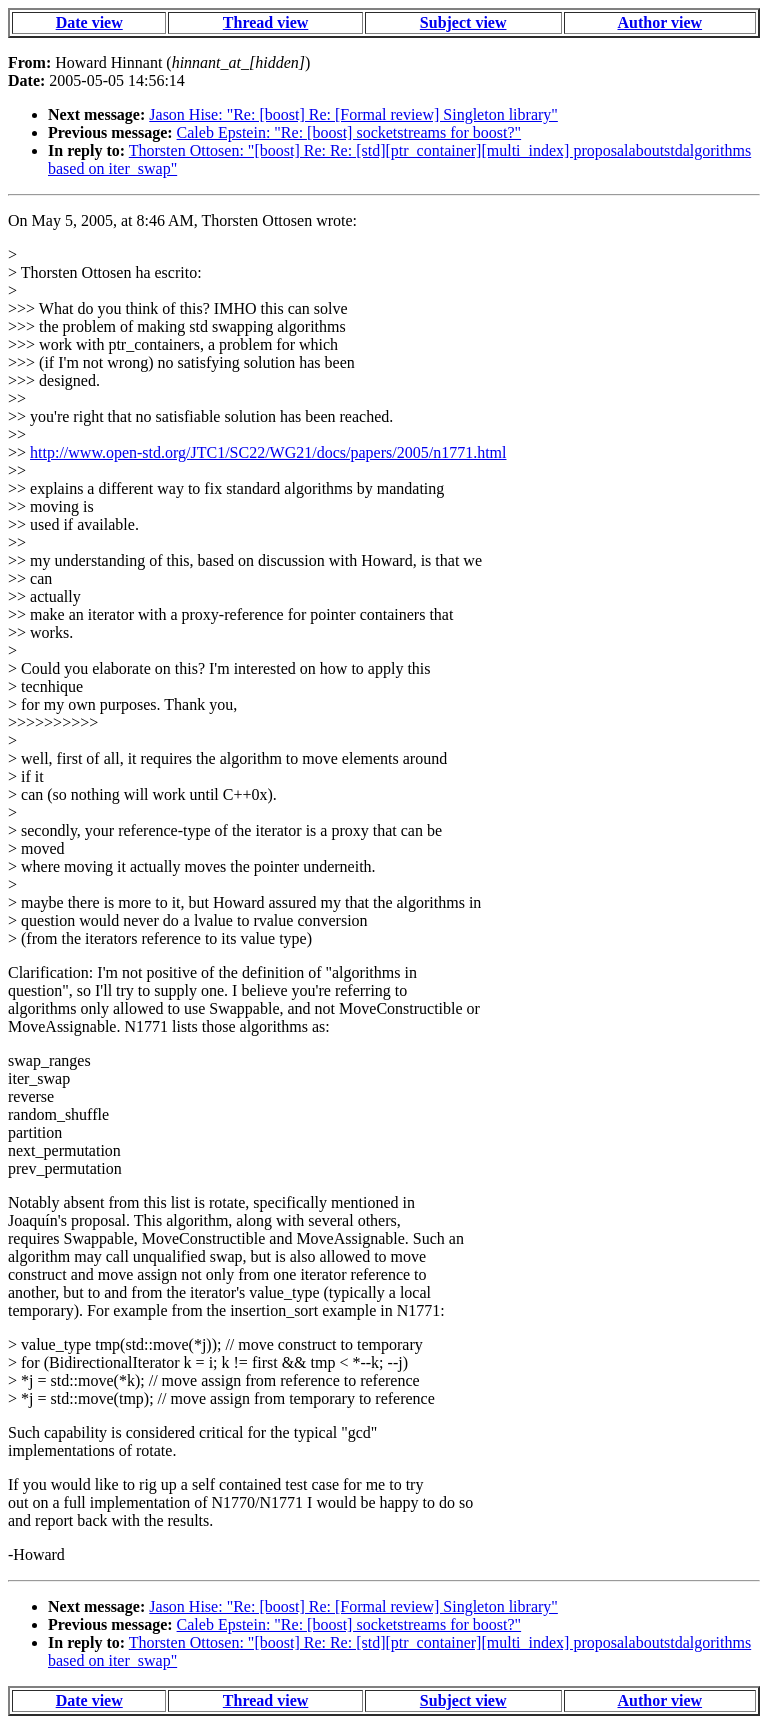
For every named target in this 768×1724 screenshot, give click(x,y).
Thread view (265, 22)
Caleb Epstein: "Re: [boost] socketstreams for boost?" (349, 132)
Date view (89, 22)
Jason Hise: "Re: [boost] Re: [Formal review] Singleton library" (353, 114)
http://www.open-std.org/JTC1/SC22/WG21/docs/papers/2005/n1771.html (268, 452)
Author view (660, 22)
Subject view (463, 22)
